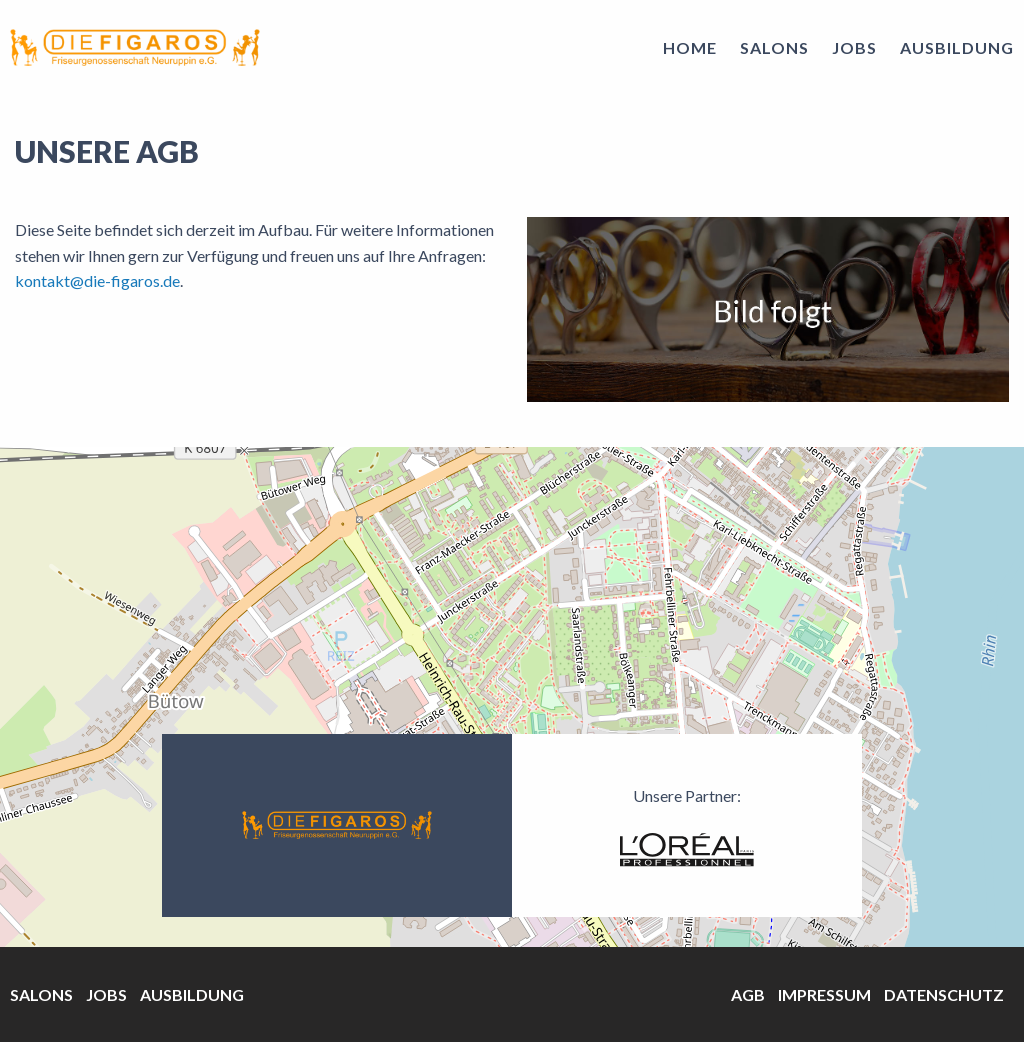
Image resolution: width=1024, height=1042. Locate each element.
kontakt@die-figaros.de (97, 280)
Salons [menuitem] (774, 47)
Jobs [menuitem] (854, 47)
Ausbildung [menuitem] (957, 47)
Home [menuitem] (690, 47)
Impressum (824, 994)
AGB (748, 994)
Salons (41, 994)
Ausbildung (192, 994)
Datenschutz (944, 994)
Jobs (106, 994)
